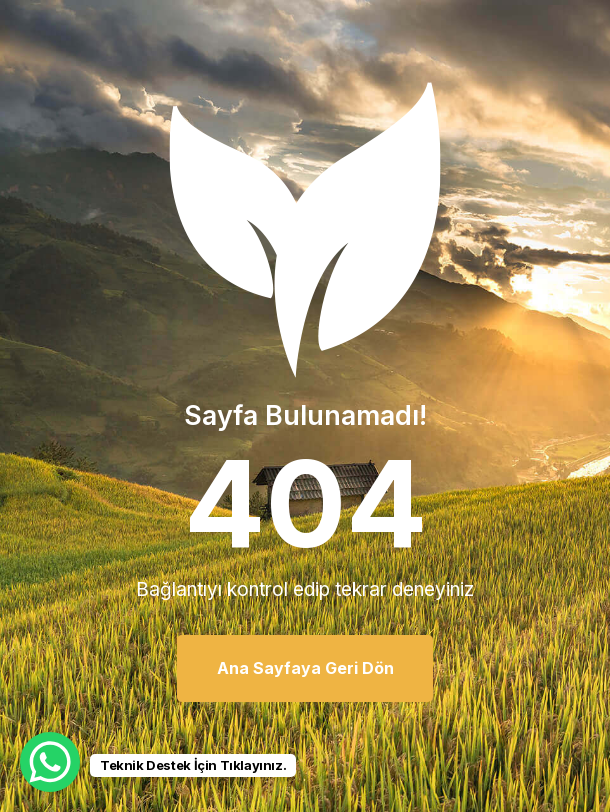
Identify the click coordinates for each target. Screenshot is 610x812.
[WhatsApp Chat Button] (50, 762)
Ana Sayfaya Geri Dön (305, 668)
